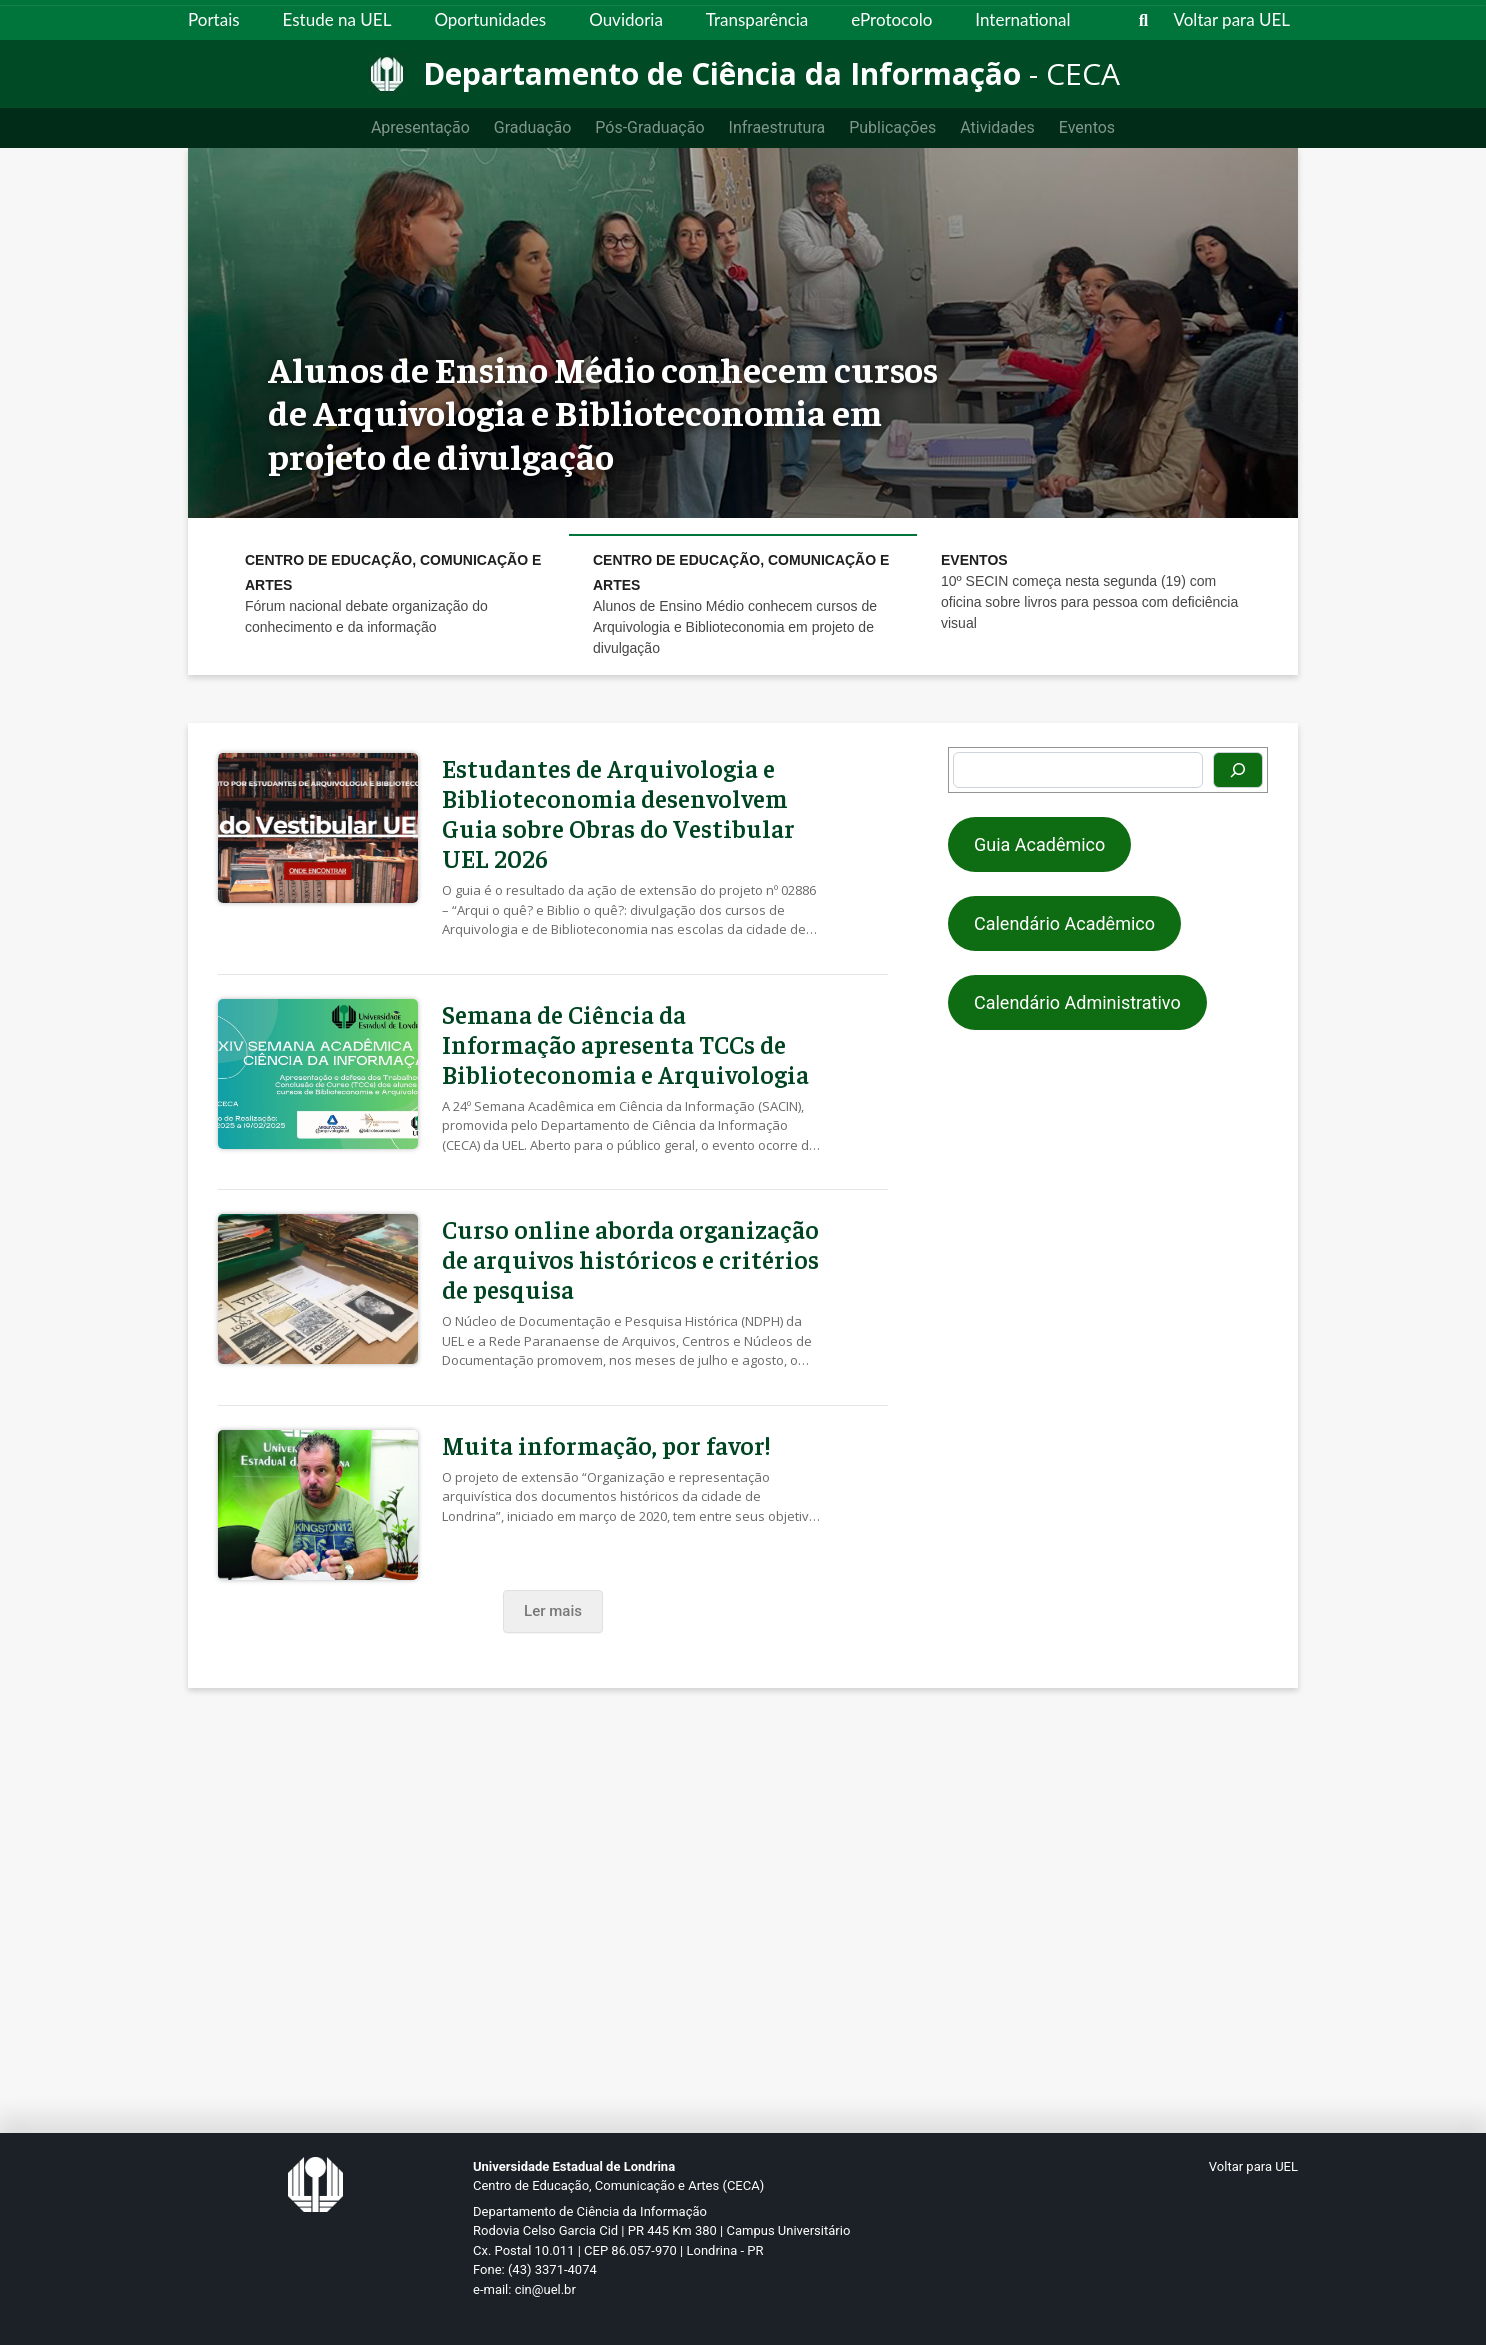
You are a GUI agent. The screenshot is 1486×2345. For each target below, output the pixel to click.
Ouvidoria (626, 19)
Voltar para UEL (1232, 19)
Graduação (532, 127)
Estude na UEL (337, 19)
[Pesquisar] (1238, 770)
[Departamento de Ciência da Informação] (743, 74)
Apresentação (420, 127)
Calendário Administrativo (1077, 1002)
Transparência (757, 19)
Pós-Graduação (649, 127)
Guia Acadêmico (1039, 844)
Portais (214, 19)
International (1022, 19)
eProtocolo (891, 19)
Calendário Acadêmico (1064, 923)
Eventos (1087, 127)
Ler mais (553, 1611)
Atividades (997, 127)
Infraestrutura (777, 127)
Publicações (892, 127)
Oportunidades (490, 19)
